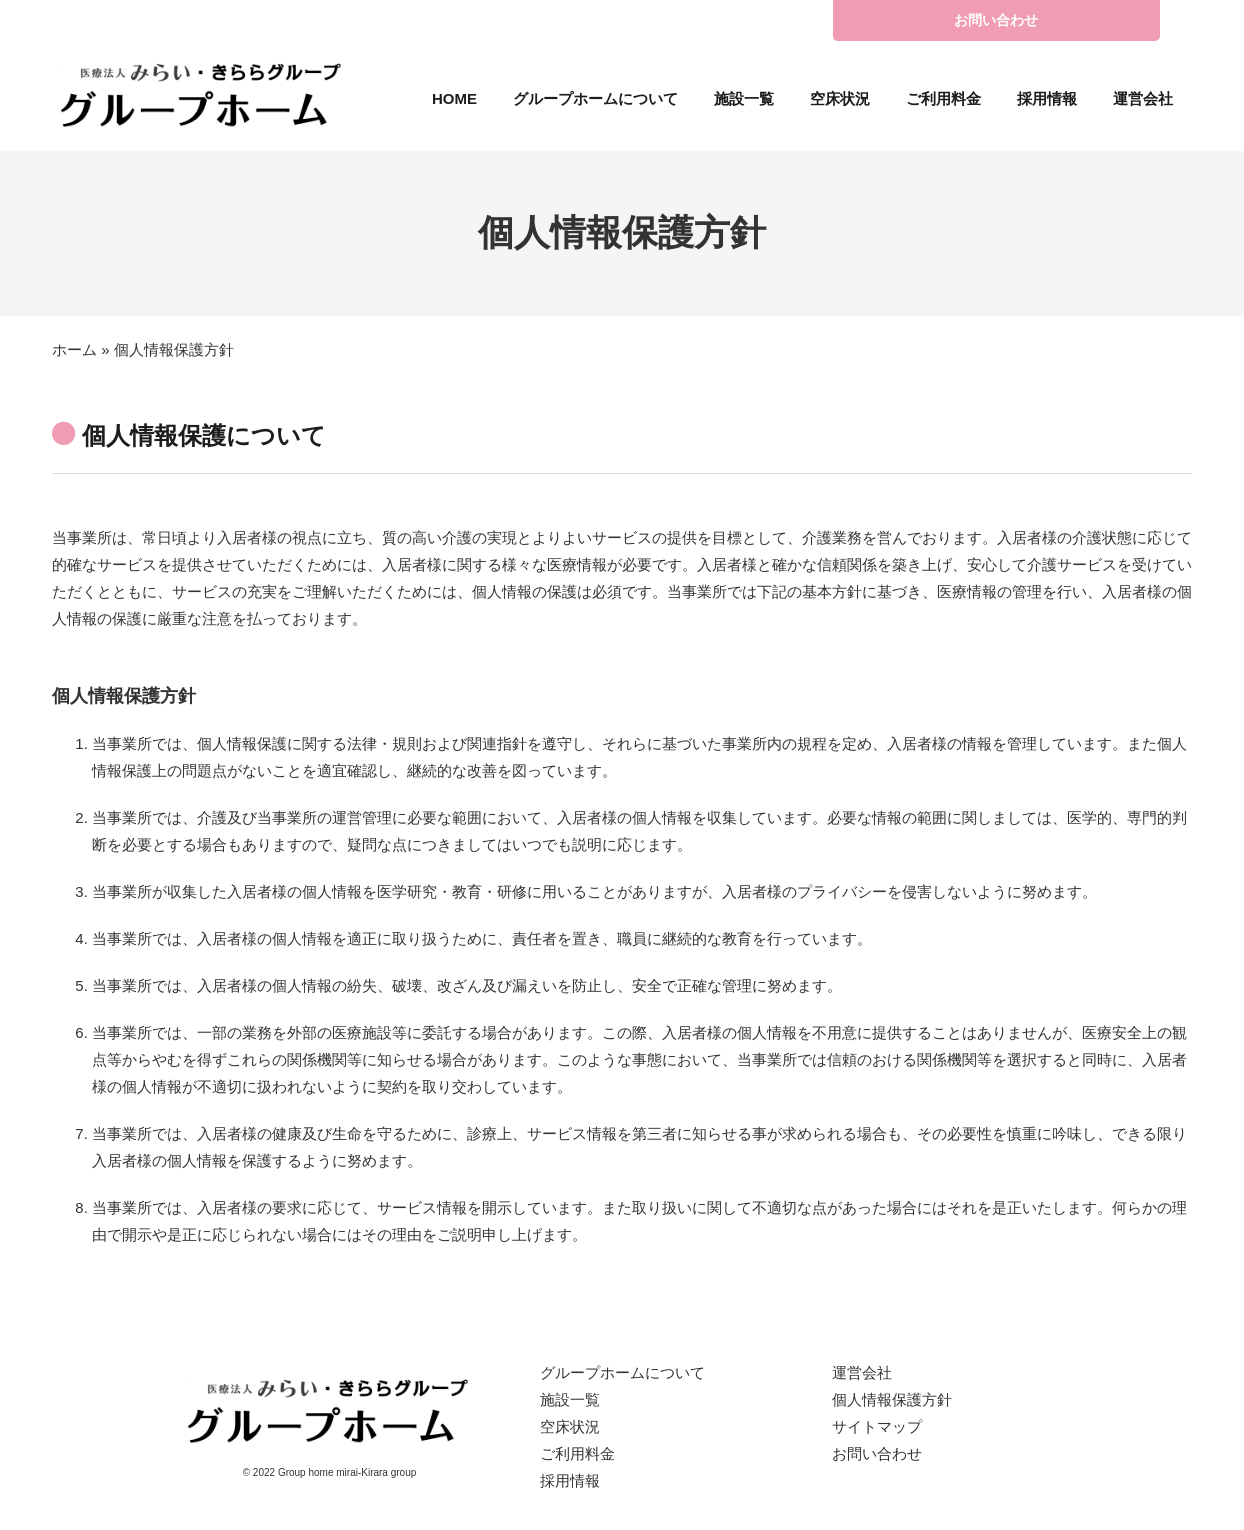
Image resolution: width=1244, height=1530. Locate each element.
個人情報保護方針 (892, 1399)
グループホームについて (595, 98)
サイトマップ (877, 1426)
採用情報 (1047, 98)
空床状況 (840, 98)
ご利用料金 (943, 98)
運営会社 (1143, 98)
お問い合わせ (996, 20)
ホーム (74, 349)
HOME (454, 98)
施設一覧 (744, 98)
